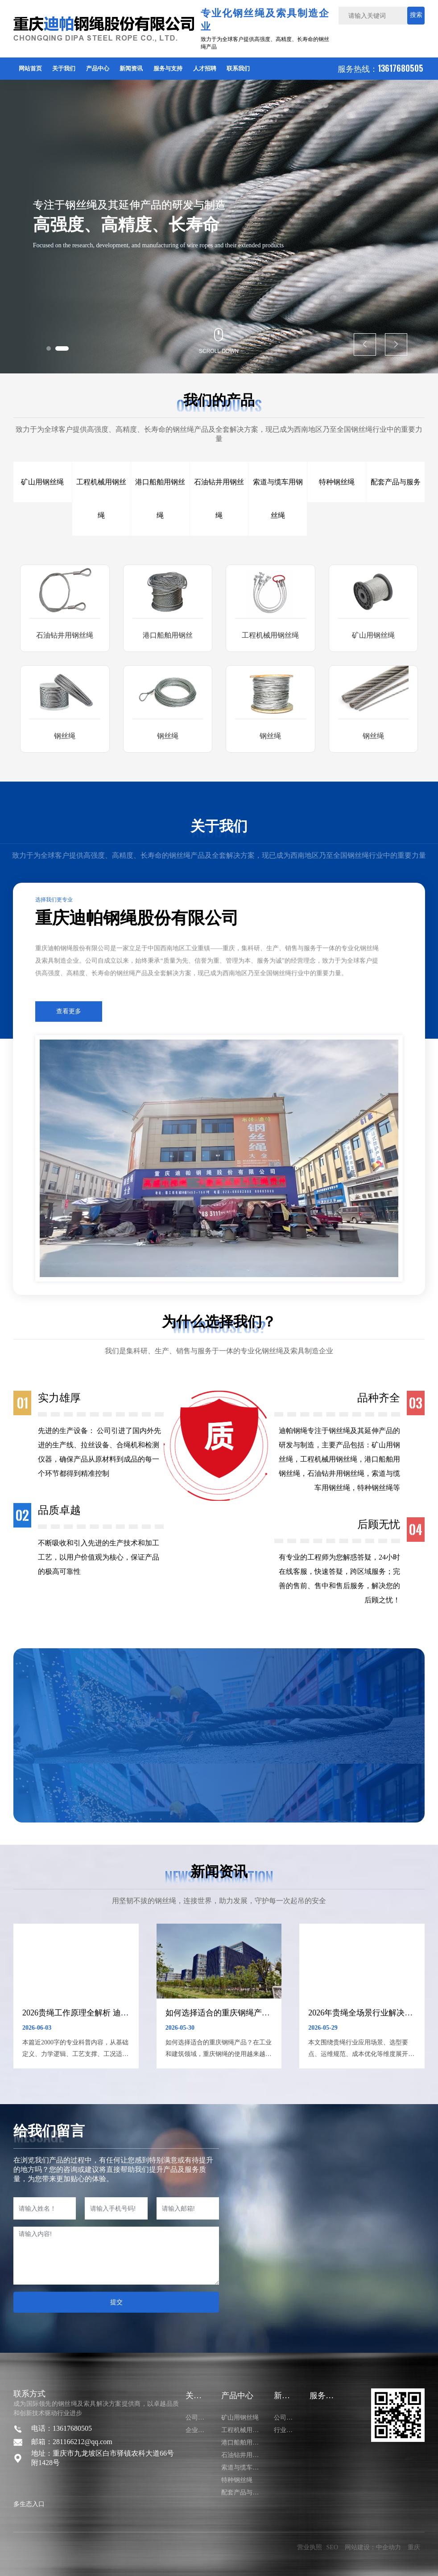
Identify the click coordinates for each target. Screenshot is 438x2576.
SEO (332, 2547)
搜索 (416, 15)
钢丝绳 (64, 736)
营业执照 (309, 2547)
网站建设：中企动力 (373, 2547)
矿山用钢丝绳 (373, 635)
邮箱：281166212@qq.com (71, 2441)
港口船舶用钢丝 (168, 635)
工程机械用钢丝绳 (270, 635)
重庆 (414, 2547)
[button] (48, 348)
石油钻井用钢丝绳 (64, 635)
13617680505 (401, 68)
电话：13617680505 (61, 2428)
